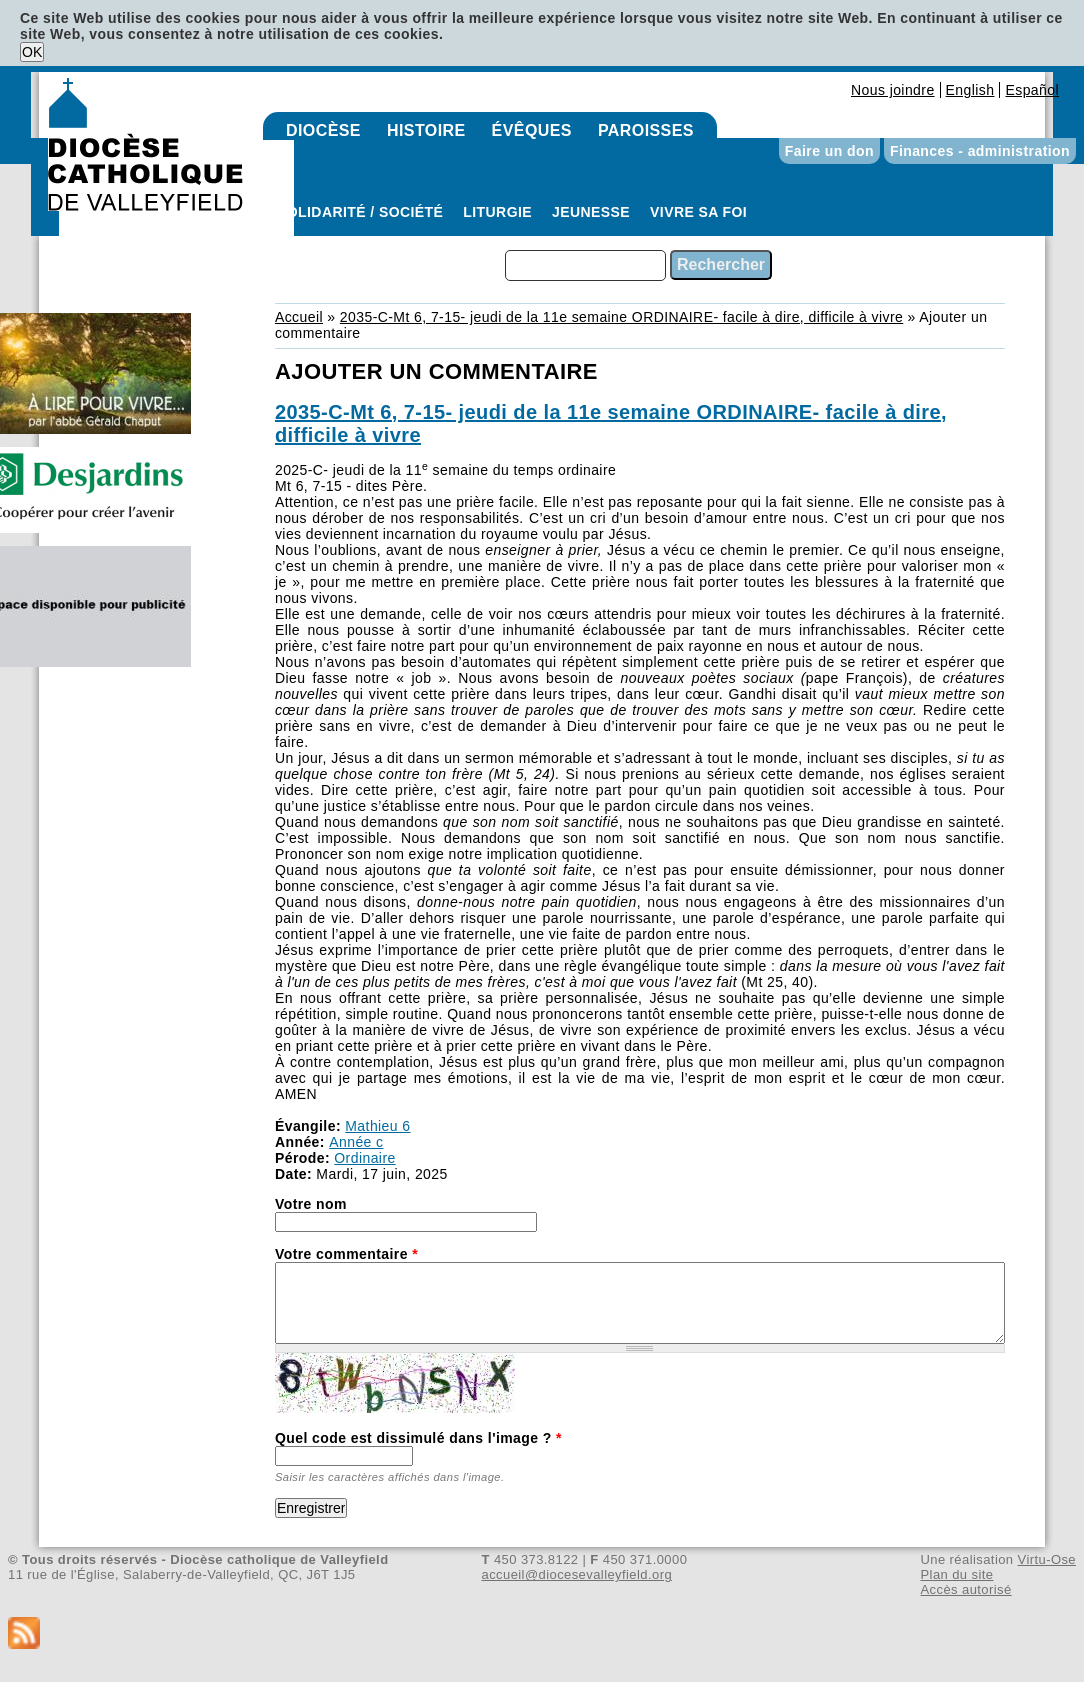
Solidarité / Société (360, 212)
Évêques (532, 130)
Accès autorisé (965, 1589)
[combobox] (585, 265)
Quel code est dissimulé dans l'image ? (418, 1438)
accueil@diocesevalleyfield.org (577, 1574)
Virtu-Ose (1047, 1559)
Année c (356, 1142)
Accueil (299, 317)
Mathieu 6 (377, 1126)
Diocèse (323, 130)
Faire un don (829, 151)
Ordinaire (364, 1158)
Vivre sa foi (698, 212)
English (970, 90)
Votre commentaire (346, 1254)
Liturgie (497, 212)
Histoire (426, 130)
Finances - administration (980, 151)
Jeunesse (591, 212)
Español (1032, 90)
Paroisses (646, 130)
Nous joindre (893, 90)
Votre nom (311, 1204)
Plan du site (956, 1574)
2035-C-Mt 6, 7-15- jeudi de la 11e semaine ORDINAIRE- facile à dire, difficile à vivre (621, 317)
